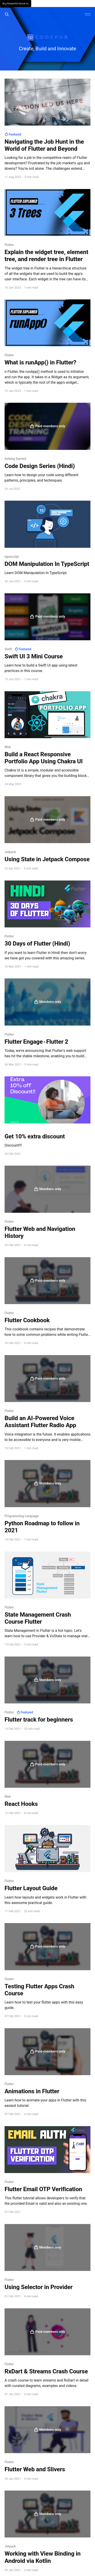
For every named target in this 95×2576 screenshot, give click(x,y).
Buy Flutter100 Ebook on (16, 3)
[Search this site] (6, 14)
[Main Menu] (87, 14)
